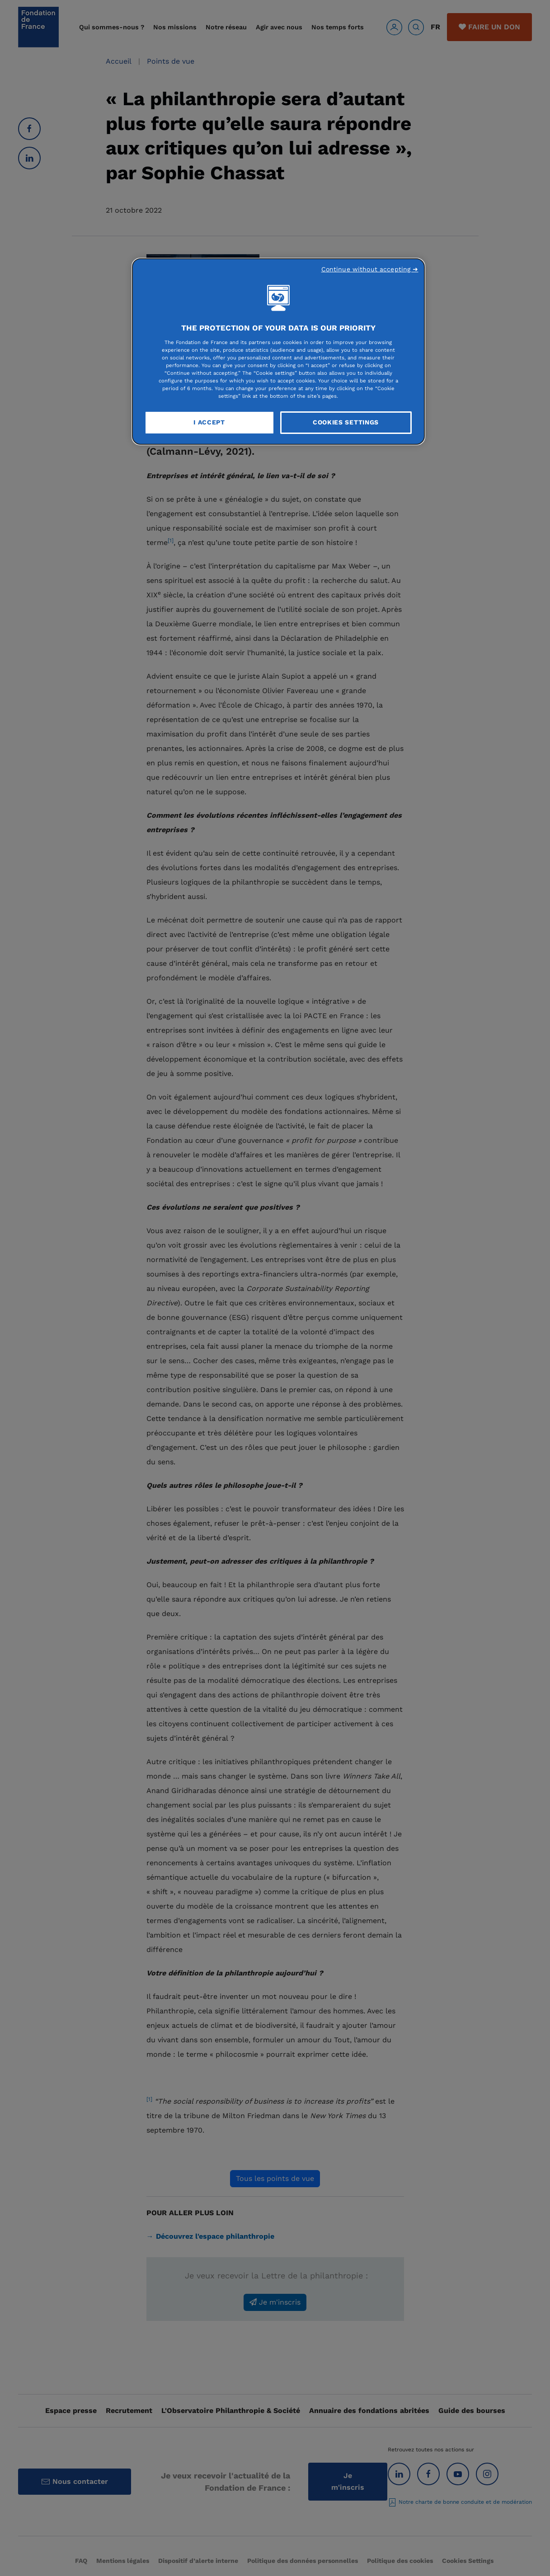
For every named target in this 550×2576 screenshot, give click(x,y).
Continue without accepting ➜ (369, 269)
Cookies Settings (346, 422)
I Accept (209, 422)
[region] (278, 352)
